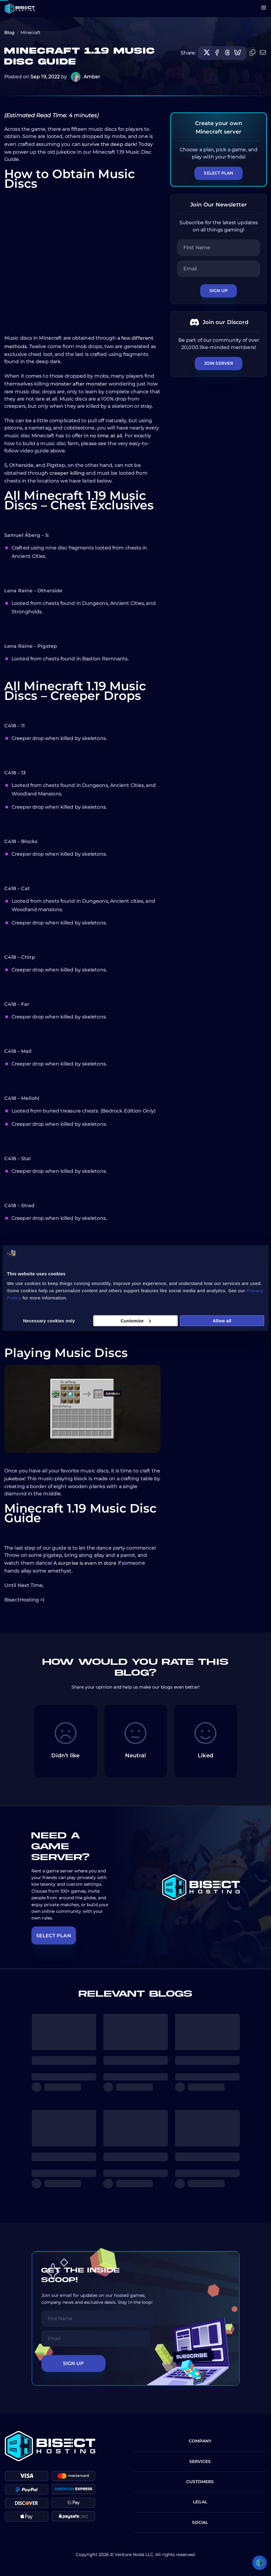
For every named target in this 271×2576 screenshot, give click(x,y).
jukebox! (15, 1479)
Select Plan (218, 173)
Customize (136, 1320)
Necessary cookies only (49, 1320)
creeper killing (67, 473)
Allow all (222, 1320)
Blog (9, 32)
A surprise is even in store (85, 1563)
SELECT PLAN (53, 1935)
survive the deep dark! (109, 144)
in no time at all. (103, 436)
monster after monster (78, 384)
